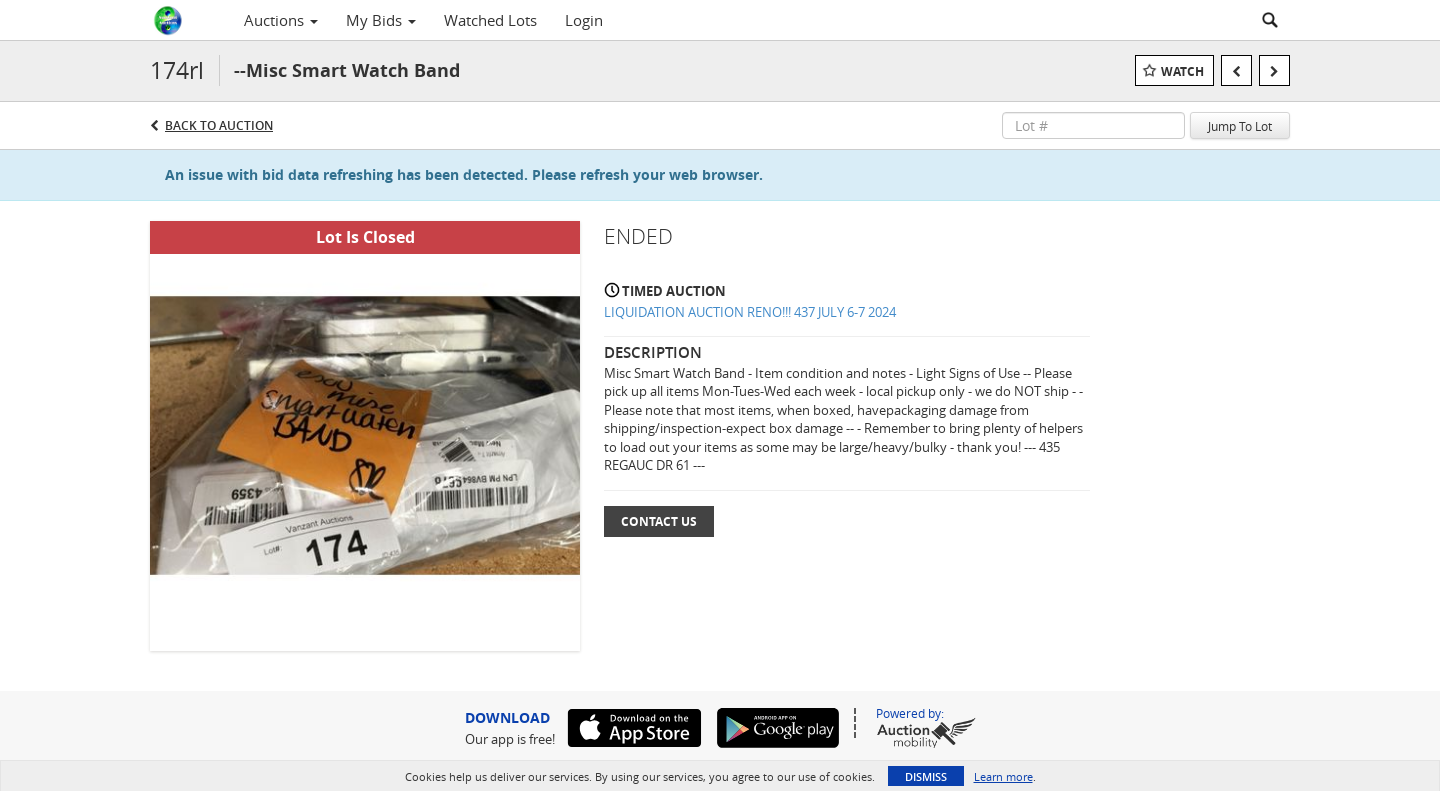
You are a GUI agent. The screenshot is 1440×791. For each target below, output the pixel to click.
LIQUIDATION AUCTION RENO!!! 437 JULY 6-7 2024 (750, 312)
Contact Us (659, 521)
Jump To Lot (1240, 126)
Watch (1182, 71)
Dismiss (926, 776)
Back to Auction (219, 125)
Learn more (1003, 776)
